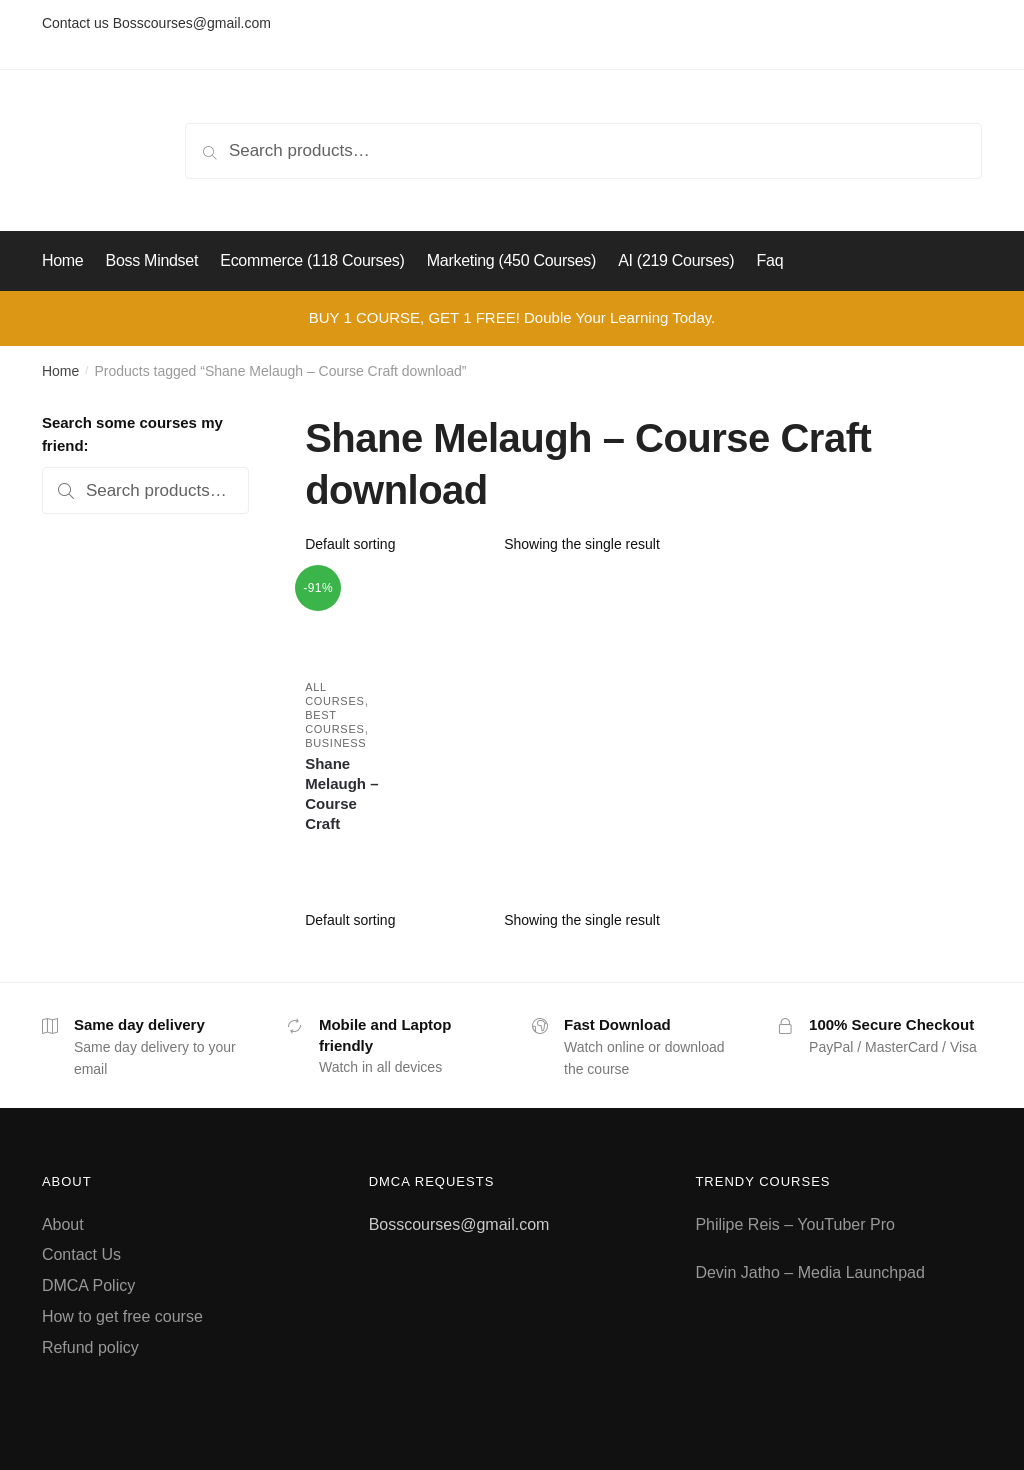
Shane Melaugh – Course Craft (341, 793)
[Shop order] (397, 544)
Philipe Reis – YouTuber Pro (795, 1224)
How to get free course (122, 1316)
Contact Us (81, 1254)
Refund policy (90, 1347)
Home (60, 371)
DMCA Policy (88, 1285)
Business (335, 743)
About (63, 1224)
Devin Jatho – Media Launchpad (810, 1272)
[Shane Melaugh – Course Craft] (348, 618)
